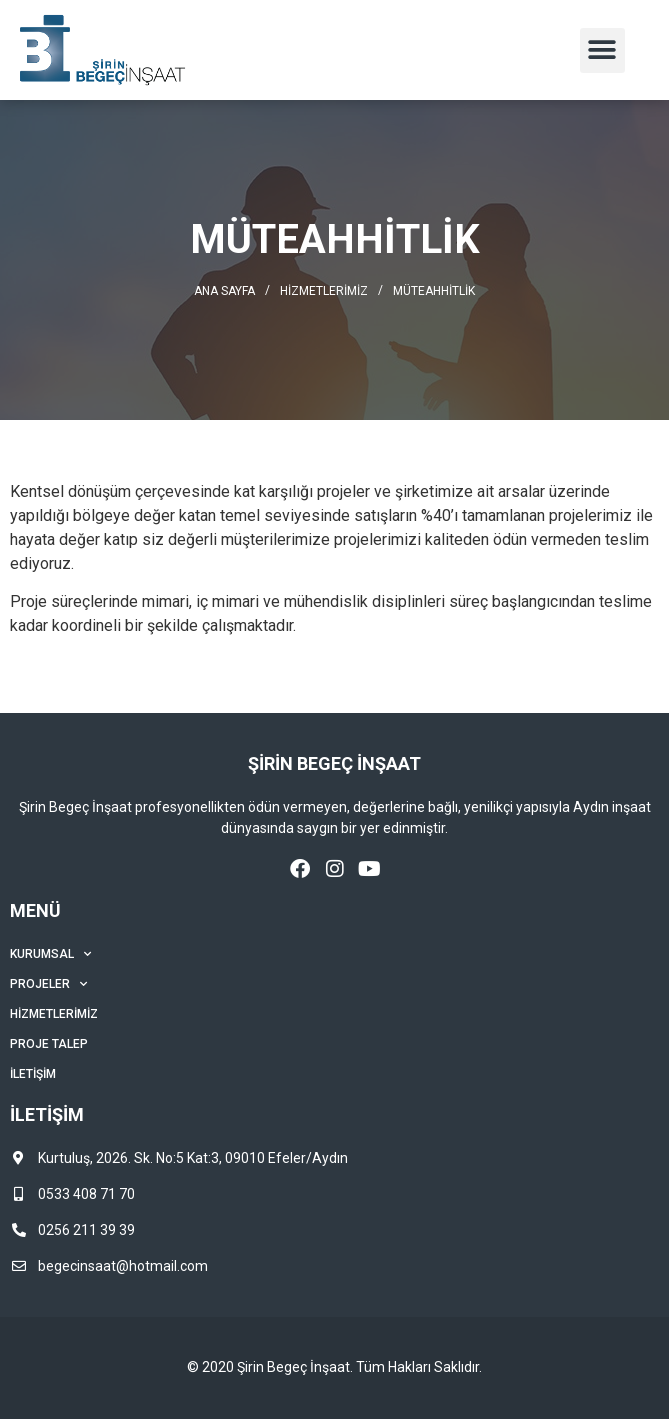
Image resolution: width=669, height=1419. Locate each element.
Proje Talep (49, 1044)
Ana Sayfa (224, 291)
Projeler (48, 984)
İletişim (33, 1074)
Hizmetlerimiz (324, 291)
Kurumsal (50, 954)
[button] (602, 50)
